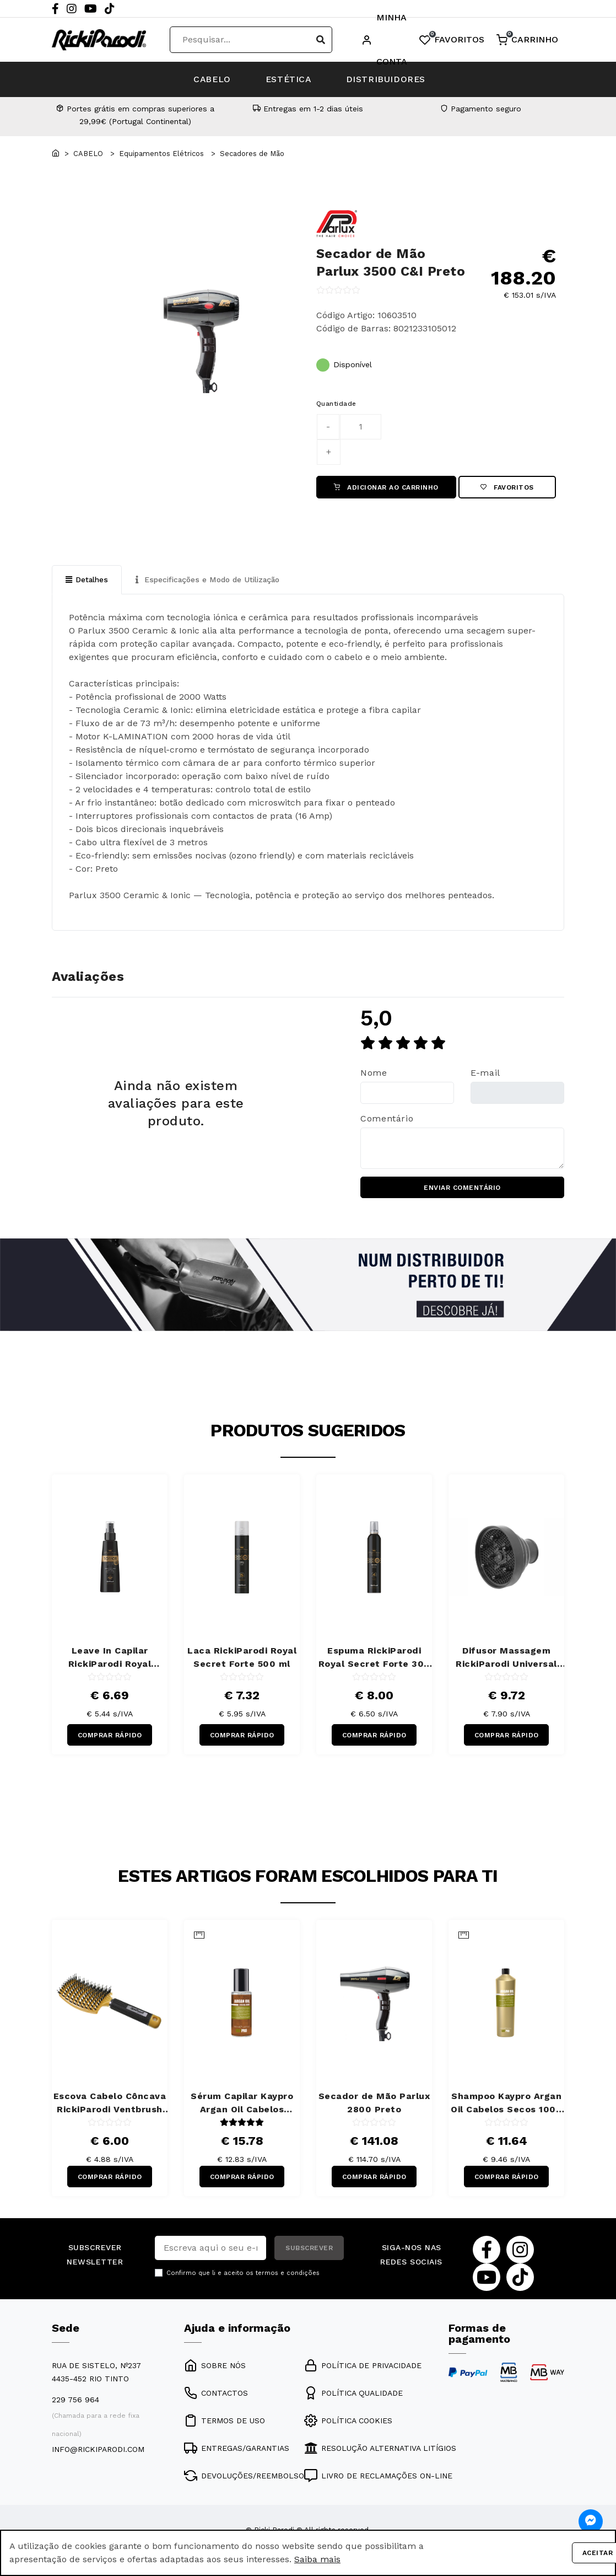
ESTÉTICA (288, 79)
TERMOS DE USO (224, 2422)
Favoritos (507, 487)
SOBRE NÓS (215, 2367)
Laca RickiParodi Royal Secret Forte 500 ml (241, 1658)
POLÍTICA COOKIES (348, 2422)
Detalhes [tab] (87, 580)
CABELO (207, 79)
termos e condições (288, 2275)
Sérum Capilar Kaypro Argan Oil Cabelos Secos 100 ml (242, 2105)
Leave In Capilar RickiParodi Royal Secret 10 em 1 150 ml (110, 1659)
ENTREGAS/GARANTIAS (236, 2450)
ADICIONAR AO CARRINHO (386, 487)
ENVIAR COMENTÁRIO (462, 1189)
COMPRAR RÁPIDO (110, 1737)
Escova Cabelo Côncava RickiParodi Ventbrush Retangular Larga (109, 2105)
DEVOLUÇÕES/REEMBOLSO (244, 2477)
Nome (373, 1074)
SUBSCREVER (309, 2251)
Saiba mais (317, 2559)
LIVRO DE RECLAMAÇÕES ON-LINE (378, 2477)
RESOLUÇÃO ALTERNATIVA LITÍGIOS (380, 2450)
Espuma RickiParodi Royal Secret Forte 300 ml (374, 1659)
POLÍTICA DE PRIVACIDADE (363, 2367)
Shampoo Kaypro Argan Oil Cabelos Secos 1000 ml (506, 2105)
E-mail (485, 1074)
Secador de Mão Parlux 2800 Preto (374, 2105)
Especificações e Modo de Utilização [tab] (210, 580)
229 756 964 (75, 2401)
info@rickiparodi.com (98, 2451)
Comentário (386, 1119)
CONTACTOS (216, 2395)
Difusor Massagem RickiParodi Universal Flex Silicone (506, 1659)
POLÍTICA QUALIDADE (353, 2395)
